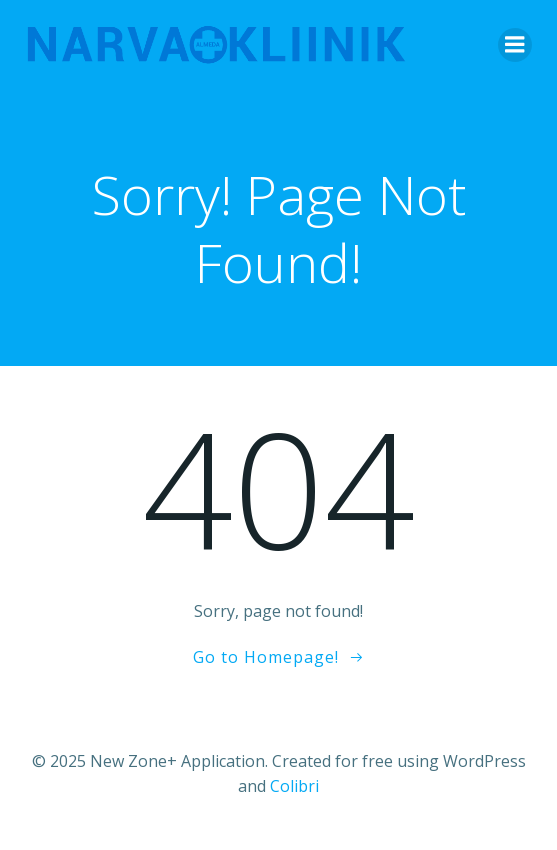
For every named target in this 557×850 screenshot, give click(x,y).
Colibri (294, 786)
